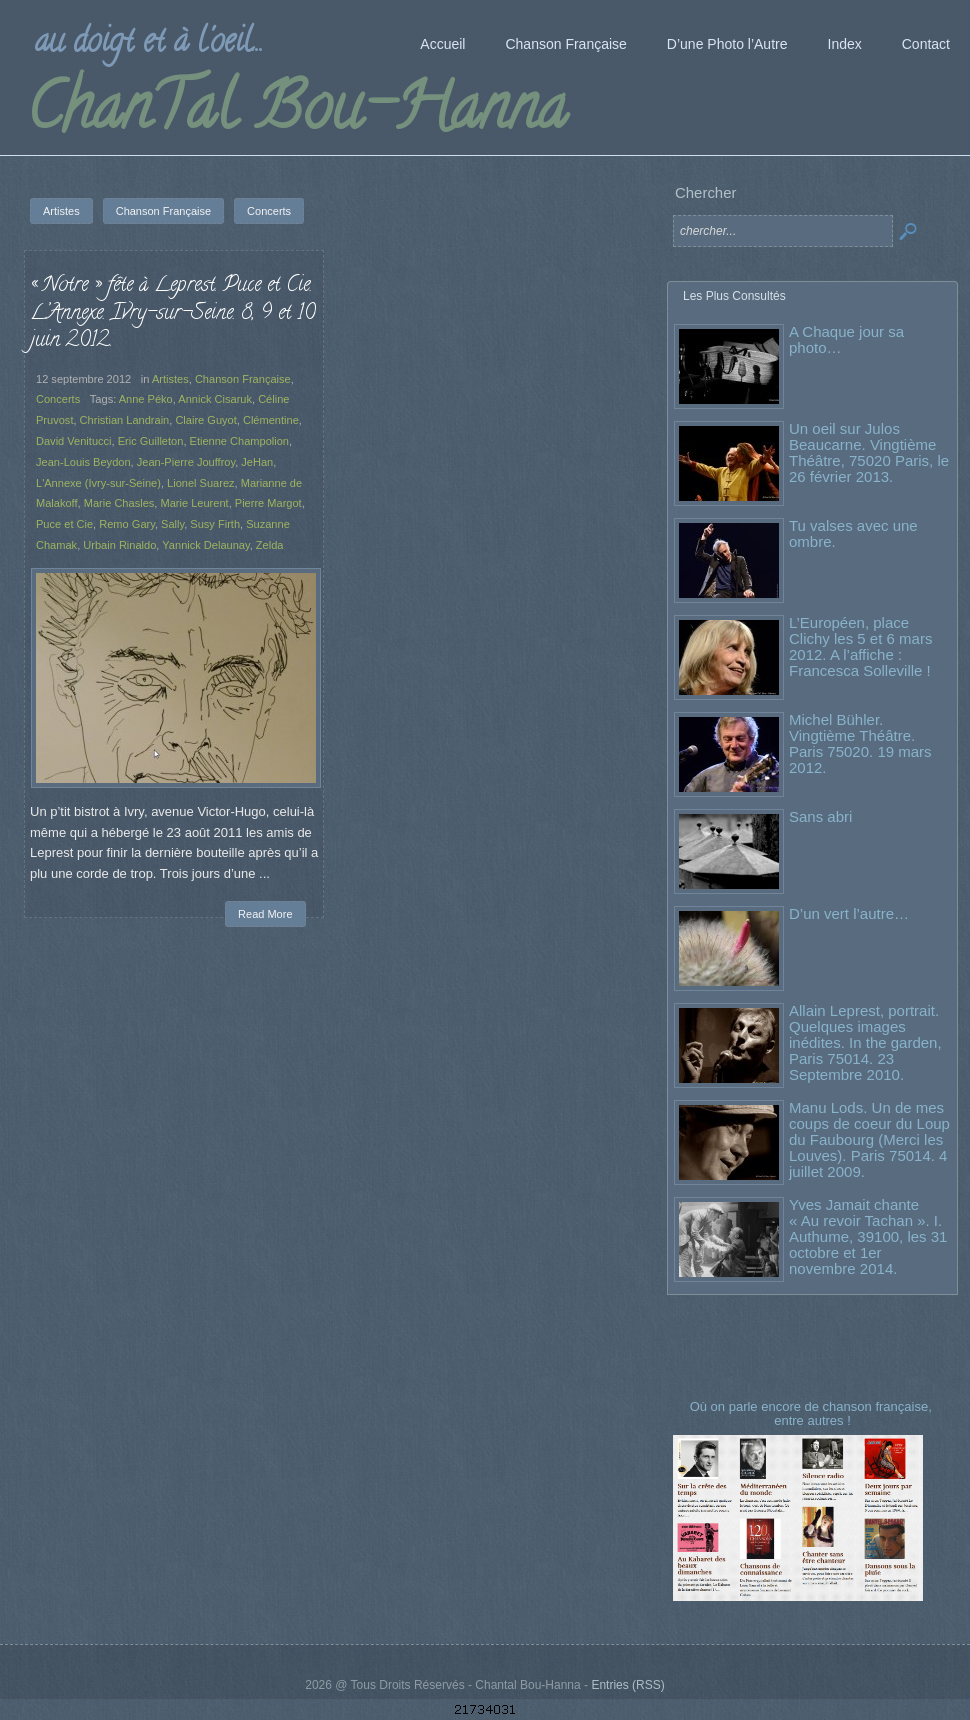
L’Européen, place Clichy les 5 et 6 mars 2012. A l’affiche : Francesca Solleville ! (860, 646)
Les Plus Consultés (734, 296)
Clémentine (271, 420)
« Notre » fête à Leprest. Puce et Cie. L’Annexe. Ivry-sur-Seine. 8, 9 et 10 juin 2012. (172, 313)
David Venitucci (74, 441)
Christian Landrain (125, 420)
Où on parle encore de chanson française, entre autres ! (813, 1413)
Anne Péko (146, 399)
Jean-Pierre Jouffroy (186, 462)
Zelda (270, 545)
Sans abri (820, 816)
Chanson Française (243, 379)
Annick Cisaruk (215, 399)
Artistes (170, 379)
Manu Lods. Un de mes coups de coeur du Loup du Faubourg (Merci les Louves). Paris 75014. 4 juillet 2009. (869, 1139)
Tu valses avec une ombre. (853, 533)
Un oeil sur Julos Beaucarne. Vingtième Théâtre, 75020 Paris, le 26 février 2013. (869, 452)
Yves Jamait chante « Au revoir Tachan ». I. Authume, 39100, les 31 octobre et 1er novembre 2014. (868, 1236)
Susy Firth (215, 524)
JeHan (257, 462)
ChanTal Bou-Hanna (296, 114)
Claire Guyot (205, 420)
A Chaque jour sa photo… (846, 339)
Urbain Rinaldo (119, 545)
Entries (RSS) (627, 1685)
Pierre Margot (268, 503)
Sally (172, 524)
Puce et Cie (64, 524)
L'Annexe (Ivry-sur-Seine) (98, 483)
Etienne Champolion (240, 441)
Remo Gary (127, 524)
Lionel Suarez (201, 483)
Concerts (58, 399)
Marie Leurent (194, 503)
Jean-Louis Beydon (83, 462)
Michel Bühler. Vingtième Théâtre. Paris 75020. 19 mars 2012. (860, 743)
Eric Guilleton (151, 441)
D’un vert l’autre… (849, 913)
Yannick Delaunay (205, 545)
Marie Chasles (119, 503)
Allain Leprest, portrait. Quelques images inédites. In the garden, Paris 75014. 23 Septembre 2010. (865, 1042)
